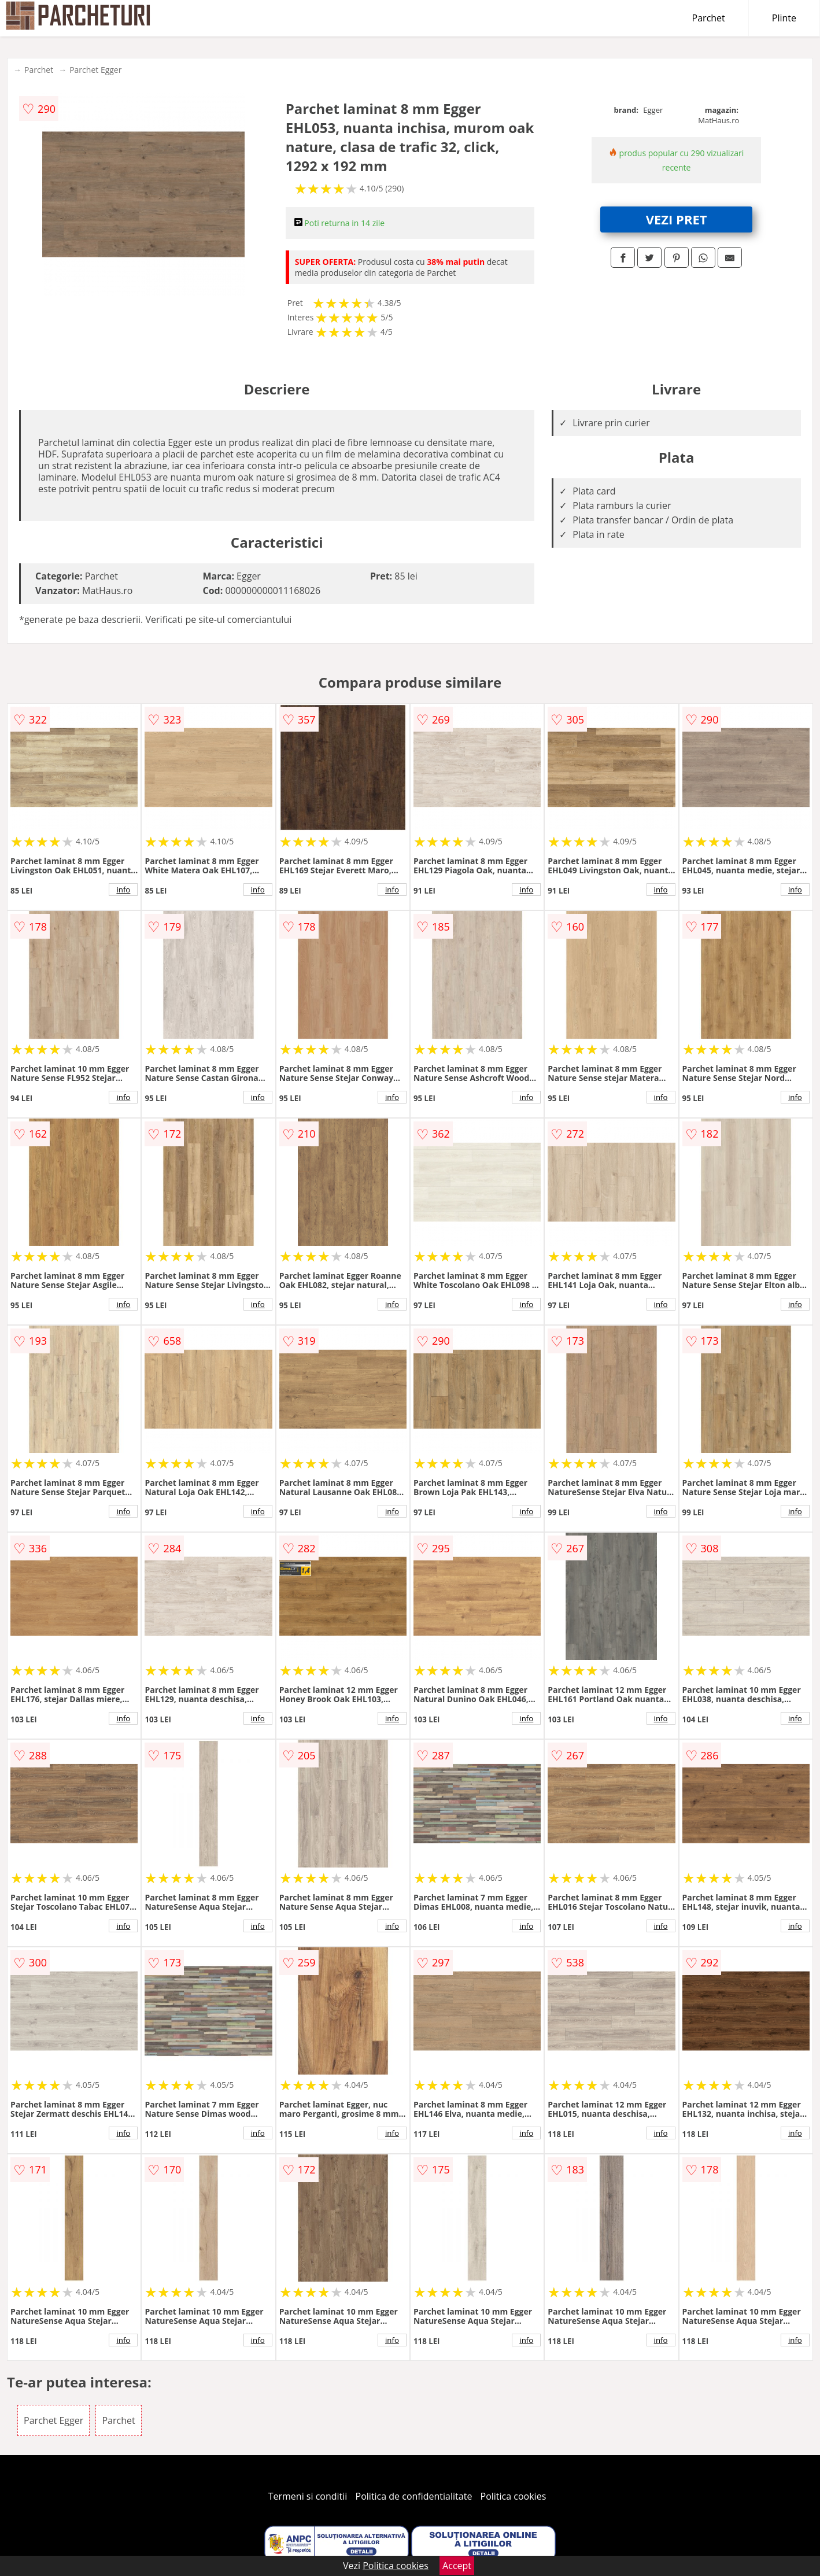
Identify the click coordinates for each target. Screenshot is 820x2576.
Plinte (784, 18)
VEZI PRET (676, 219)
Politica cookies (513, 2496)
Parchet (708, 18)
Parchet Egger (95, 69)
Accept (456, 2565)
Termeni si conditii (308, 2496)
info (123, 889)
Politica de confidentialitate (414, 2496)
